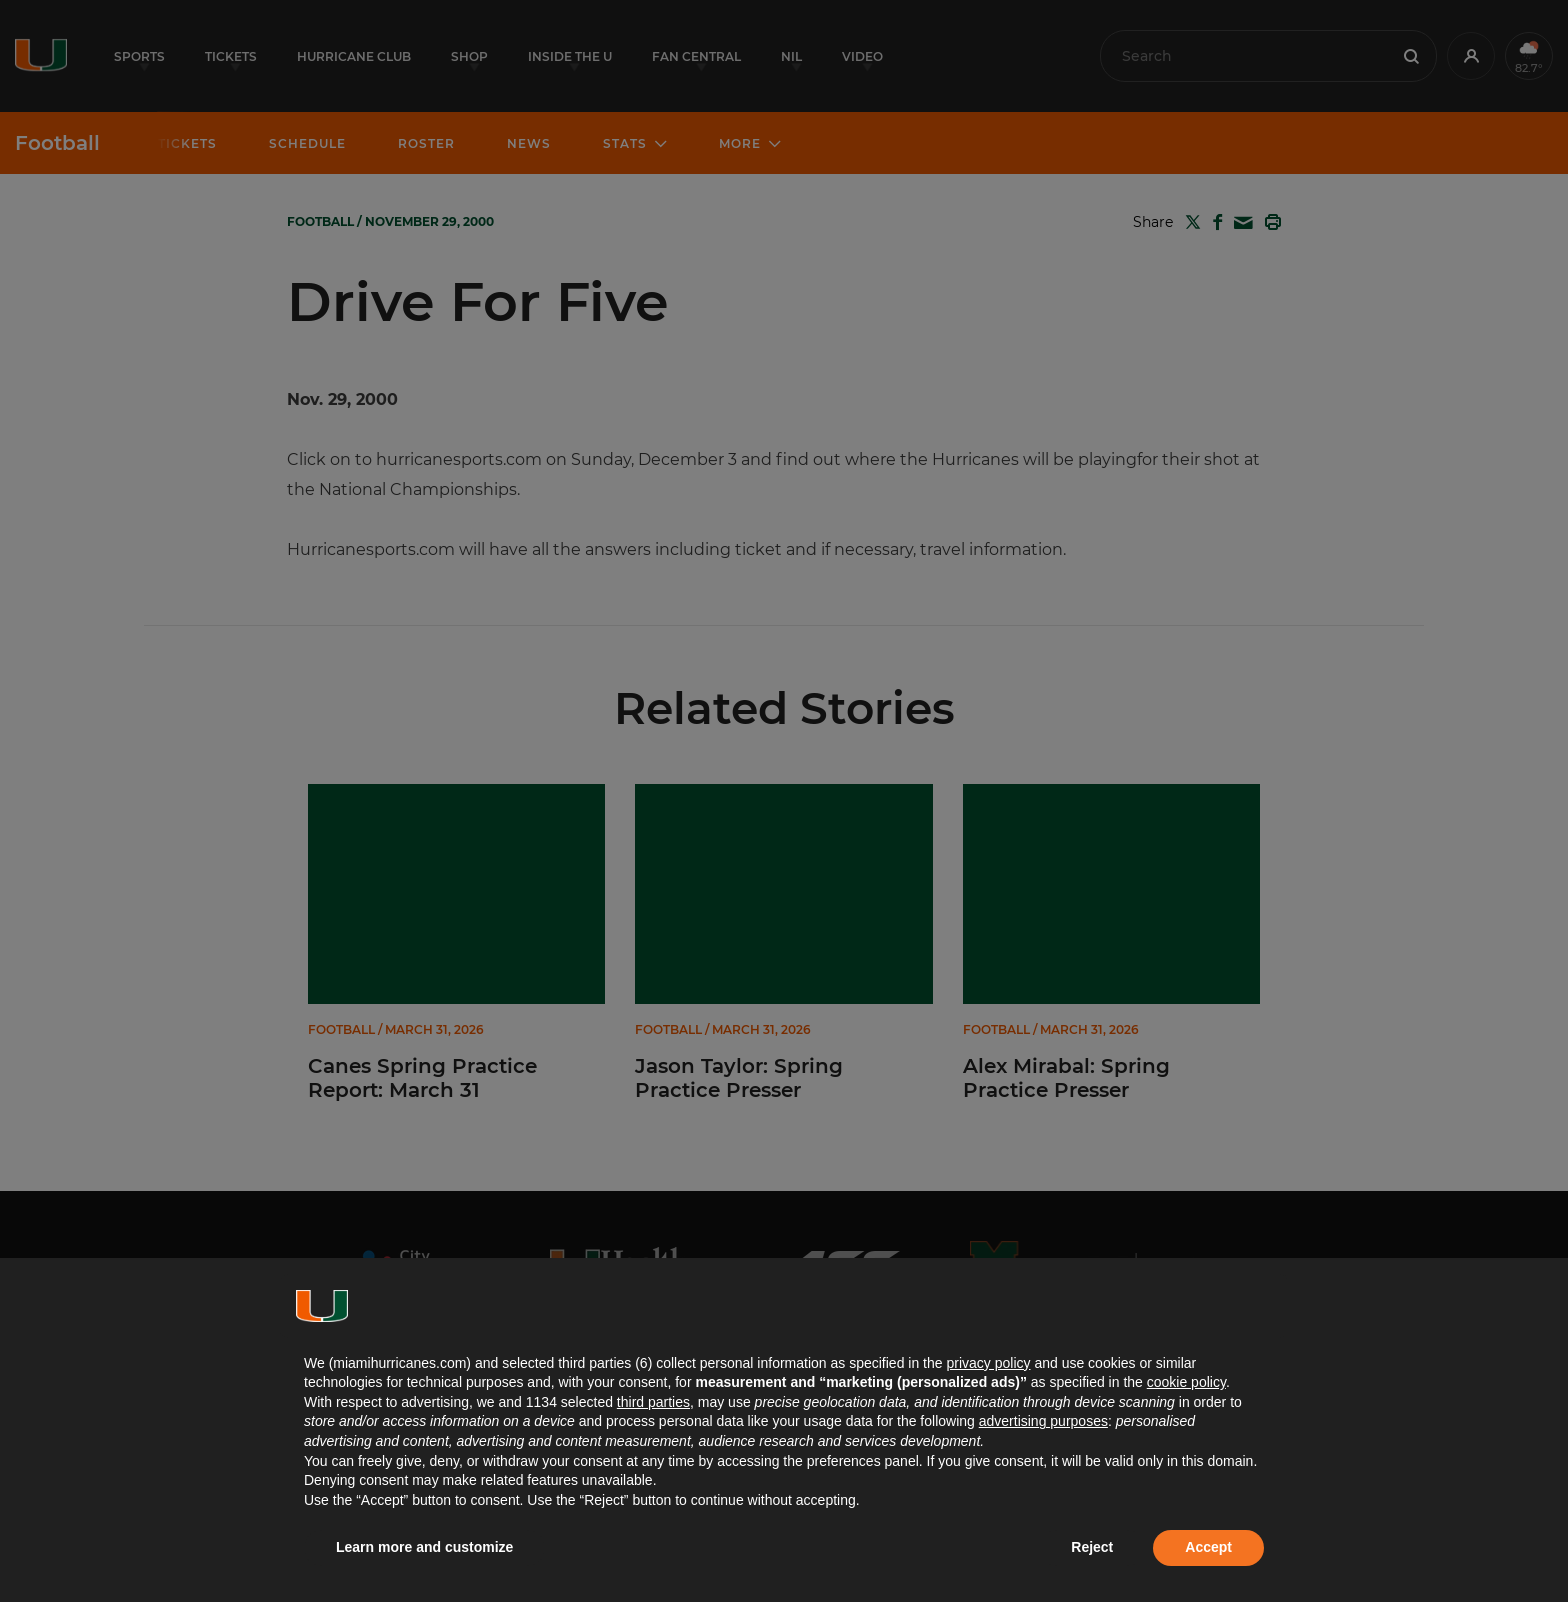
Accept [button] (1208, 1547)
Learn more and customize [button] (424, 1547)
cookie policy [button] (1186, 1382)
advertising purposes (1043, 1421)
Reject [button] (1092, 1547)
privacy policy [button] (988, 1363)
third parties (653, 1402)
